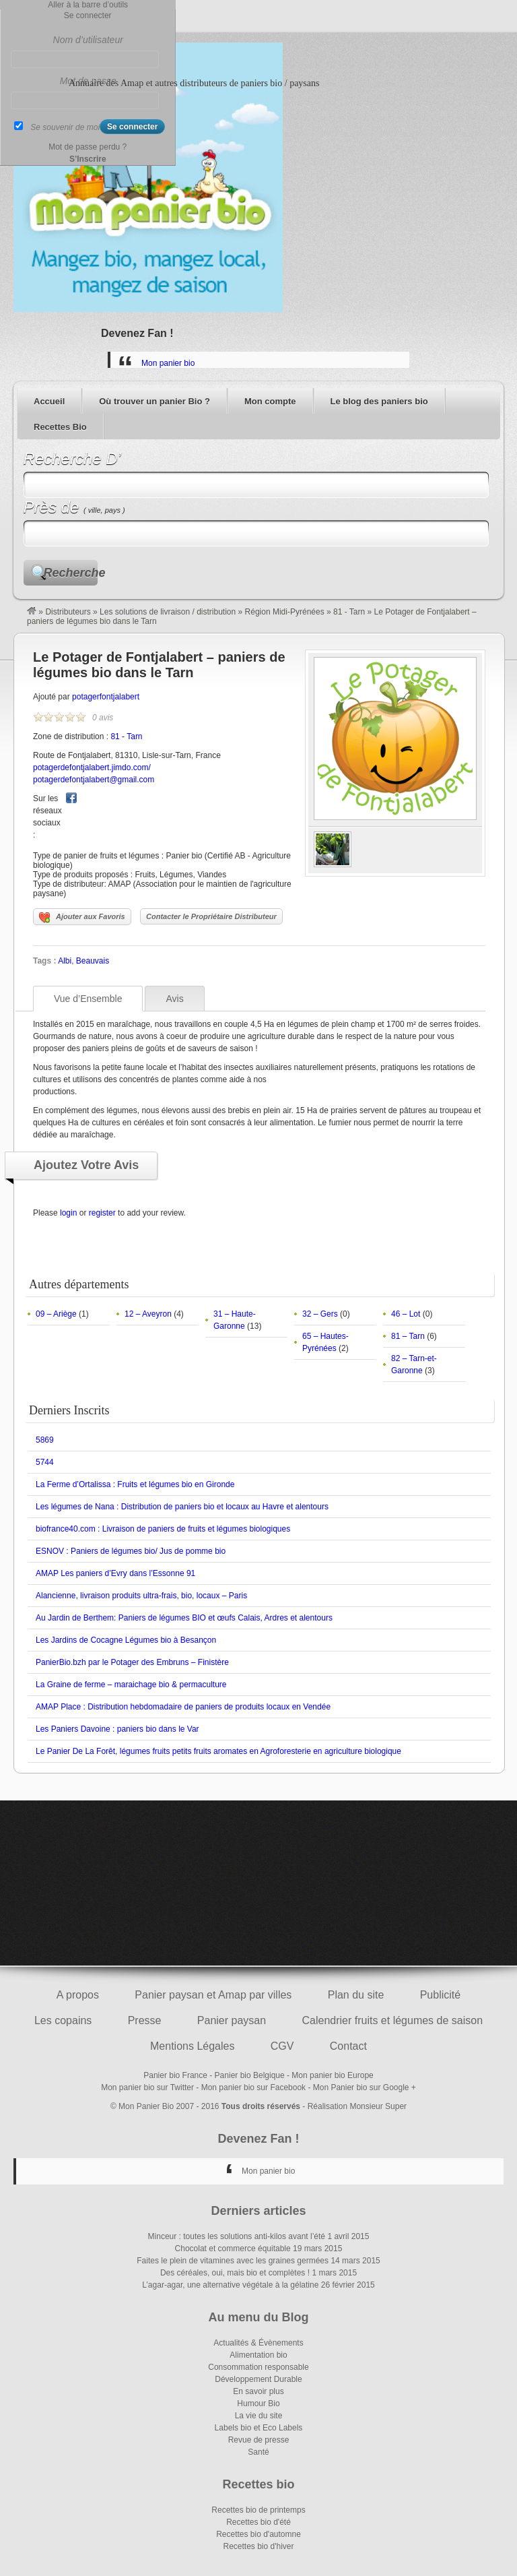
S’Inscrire (87, 159)
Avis (174, 998)
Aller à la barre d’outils (88, 4)
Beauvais (92, 961)
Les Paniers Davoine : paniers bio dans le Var (117, 1729)
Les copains (63, 2020)
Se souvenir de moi (65, 127)
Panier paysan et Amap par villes (213, 1995)
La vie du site (259, 2415)
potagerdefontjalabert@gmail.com (93, 779)
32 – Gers (320, 1314)
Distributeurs (67, 612)
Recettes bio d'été (258, 2522)
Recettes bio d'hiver (258, 2546)
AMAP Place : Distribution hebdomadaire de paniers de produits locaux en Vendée (183, 1706)
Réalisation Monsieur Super (357, 2106)
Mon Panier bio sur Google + (364, 2087)
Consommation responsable (258, 2367)
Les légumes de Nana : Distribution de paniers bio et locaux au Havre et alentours (182, 1506)
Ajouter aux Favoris (82, 917)
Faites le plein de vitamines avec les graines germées (233, 2260)
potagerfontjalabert (105, 696)
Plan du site (356, 1995)
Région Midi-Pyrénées (284, 612)
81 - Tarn (349, 612)
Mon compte (270, 401)
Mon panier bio (168, 363)
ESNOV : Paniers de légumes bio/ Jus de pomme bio (131, 1551)
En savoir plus (258, 2391)
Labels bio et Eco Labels (259, 2427)
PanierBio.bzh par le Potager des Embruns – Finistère (132, 1662)
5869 (45, 1440)
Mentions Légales (192, 2046)
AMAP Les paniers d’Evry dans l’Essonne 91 (115, 1573)
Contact (348, 2046)
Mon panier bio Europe (332, 2075)
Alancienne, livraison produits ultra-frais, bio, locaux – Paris (141, 1595)
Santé (258, 2452)
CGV (282, 2046)
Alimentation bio (258, 2355)
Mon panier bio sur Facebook (253, 2087)
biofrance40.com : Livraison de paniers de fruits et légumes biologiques (163, 1529)
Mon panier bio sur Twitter (147, 2087)
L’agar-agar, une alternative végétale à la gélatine (230, 2285)
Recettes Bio (60, 427)
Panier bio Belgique (250, 2075)
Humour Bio (258, 2403)
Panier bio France (175, 2075)
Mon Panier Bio (146, 2106)
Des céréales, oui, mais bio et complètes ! (235, 2272)
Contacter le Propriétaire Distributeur (211, 916)
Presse (145, 2020)
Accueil (49, 401)
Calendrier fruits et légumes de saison (392, 2020)
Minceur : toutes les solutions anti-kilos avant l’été (236, 2236)
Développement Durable (258, 2379)
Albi (64, 961)
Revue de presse (258, 2440)
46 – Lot (405, 1314)
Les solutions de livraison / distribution (168, 612)
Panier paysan (231, 2020)
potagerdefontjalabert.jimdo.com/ (92, 767)
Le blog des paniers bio (379, 401)
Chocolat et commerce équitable (233, 2248)
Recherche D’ (72, 458)
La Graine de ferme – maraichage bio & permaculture (131, 1684)
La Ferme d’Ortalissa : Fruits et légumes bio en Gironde (135, 1484)
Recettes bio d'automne (258, 2534)
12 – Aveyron (148, 1314)
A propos (78, 1995)
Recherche (71, 572)
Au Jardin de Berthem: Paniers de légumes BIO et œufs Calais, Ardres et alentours (184, 1618)
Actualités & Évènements (258, 2343)
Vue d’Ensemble (88, 998)
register (102, 1213)
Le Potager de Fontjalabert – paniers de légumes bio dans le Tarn (159, 665)
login (68, 1213)
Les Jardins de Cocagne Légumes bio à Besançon (126, 1640)
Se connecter (88, 15)
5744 (45, 1462)
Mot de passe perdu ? (87, 147)
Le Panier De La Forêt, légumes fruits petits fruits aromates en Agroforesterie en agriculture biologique (218, 1751)
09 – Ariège (56, 1314)
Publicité (440, 1995)
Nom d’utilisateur (88, 39)
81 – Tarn (408, 1336)
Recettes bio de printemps (258, 2510)
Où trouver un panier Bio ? (154, 401)
